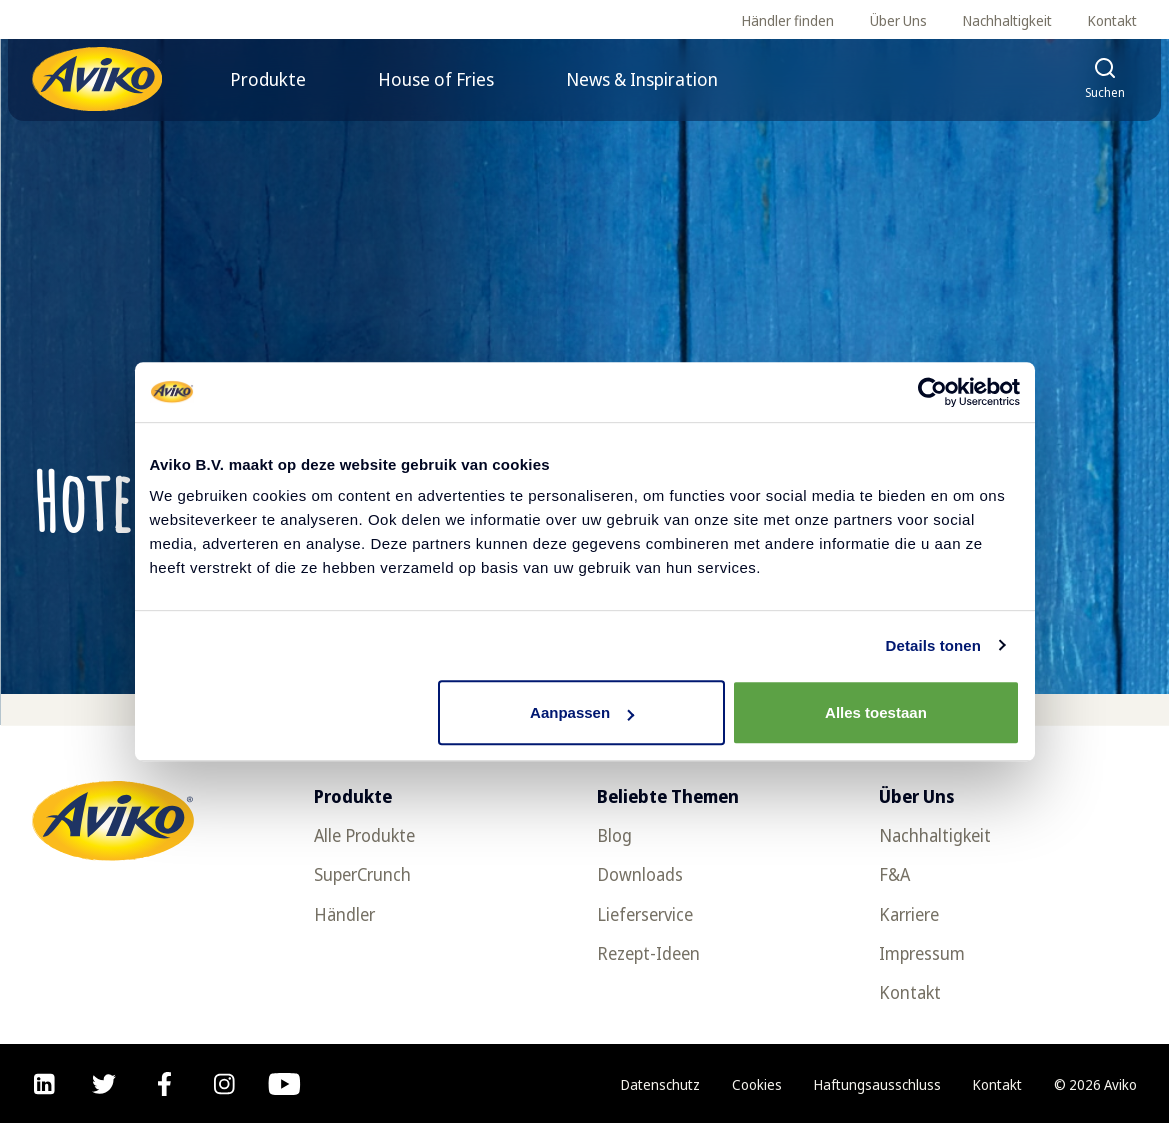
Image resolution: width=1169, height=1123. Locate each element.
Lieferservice (645, 914)
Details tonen (933, 645)
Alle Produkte (364, 835)
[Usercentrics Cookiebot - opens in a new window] (932, 392)
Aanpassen (582, 712)
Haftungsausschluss (877, 1084)
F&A (894, 874)
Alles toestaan (876, 712)
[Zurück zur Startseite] (97, 79)
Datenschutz (660, 1084)
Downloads (640, 874)
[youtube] (284, 1084)
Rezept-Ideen (648, 953)
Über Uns (898, 20)
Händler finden (788, 20)
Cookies (757, 1084)
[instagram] (224, 1084)
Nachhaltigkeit (1007, 20)
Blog (614, 835)
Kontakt (1112, 20)
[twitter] (104, 1084)
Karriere (909, 914)
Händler (344, 914)
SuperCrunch (362, 874)
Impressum (922, 953)
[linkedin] (44, 1084)
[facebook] (164, 1084)
